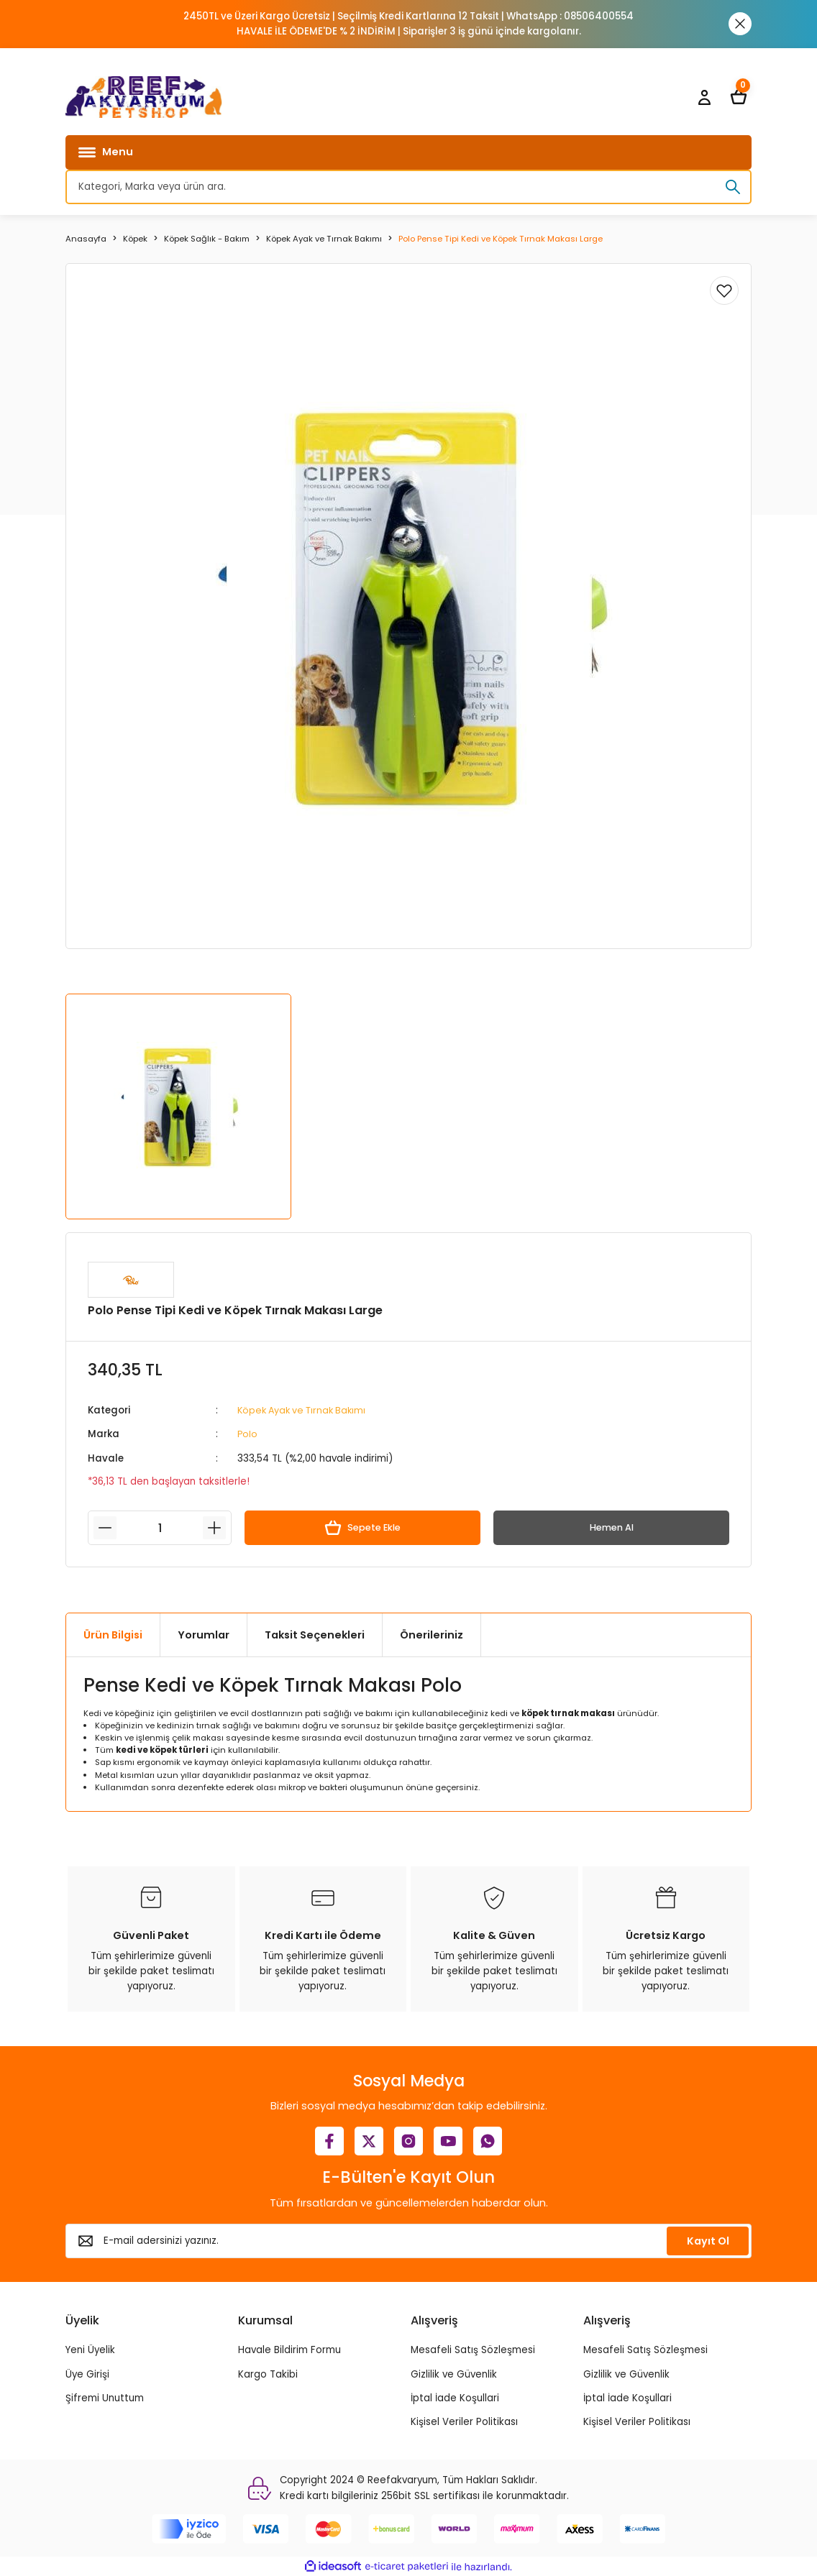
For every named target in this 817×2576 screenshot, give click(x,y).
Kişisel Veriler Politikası (464, 2422)
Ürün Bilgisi (112, 1634)
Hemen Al (611, 1527)
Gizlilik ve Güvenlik (454, 2373)
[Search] (408, 187)
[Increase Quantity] (214, 1527)
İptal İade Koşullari (455, 2397)
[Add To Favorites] (724, 290)
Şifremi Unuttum (104, 2397)
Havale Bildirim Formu (289, 2350)
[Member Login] (704, 97)
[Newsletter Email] (408, 2240)
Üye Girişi (87, 2373)
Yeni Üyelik (90, 2350)
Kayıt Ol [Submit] (708, 2240)
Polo (247, 1434)
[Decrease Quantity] (105, 1527)
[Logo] (143, 97)
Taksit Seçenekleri (315, 1634)
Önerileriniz (431, 1634)
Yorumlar (203, 1634)
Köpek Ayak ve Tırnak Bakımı (305, 1410)
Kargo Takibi (268, 2373)
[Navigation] (408, 152)
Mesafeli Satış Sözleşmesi (473, 2350)
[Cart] (739, 97)
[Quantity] (160, 1528)
